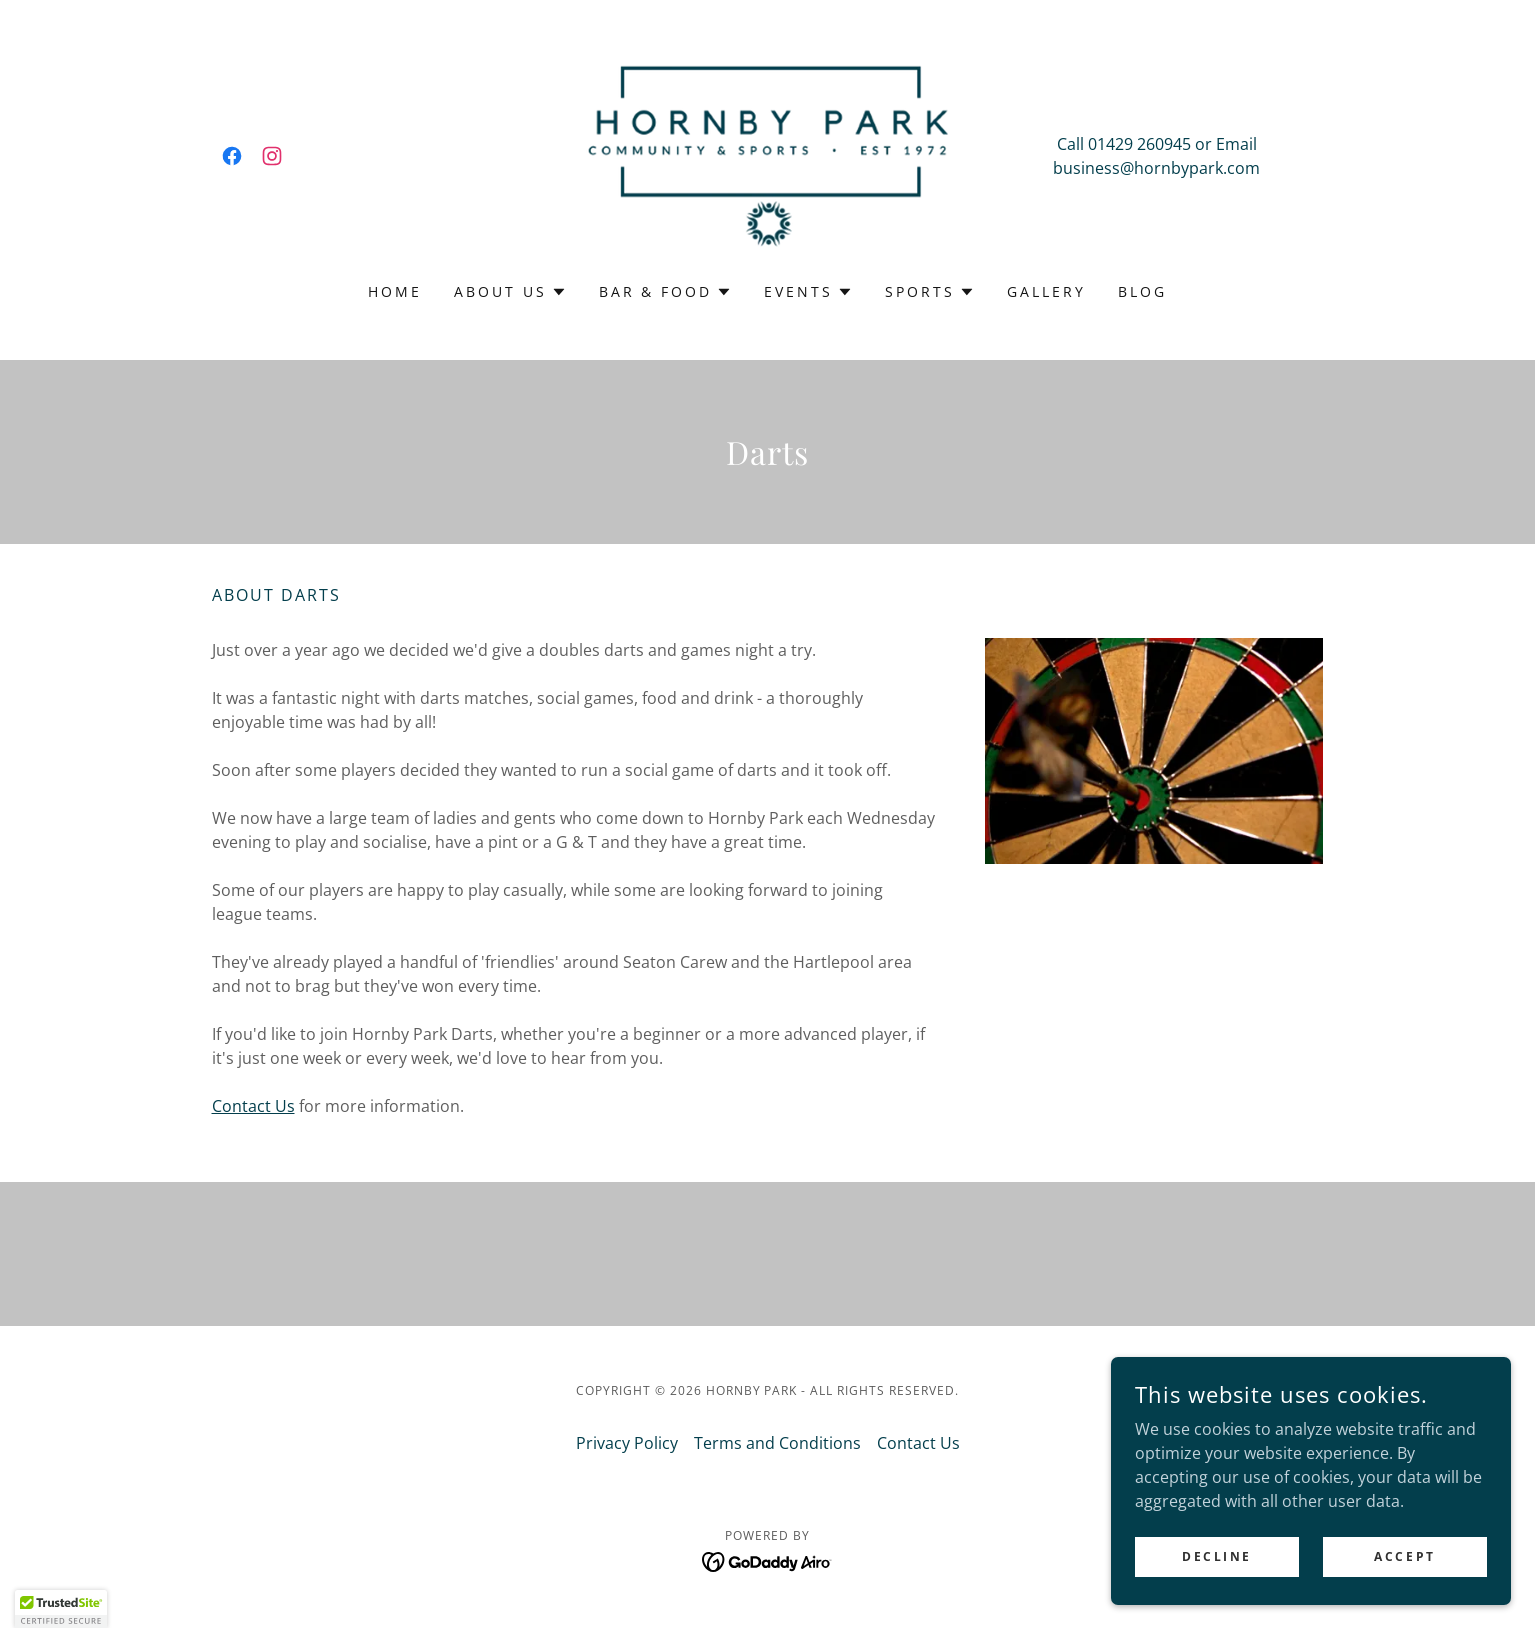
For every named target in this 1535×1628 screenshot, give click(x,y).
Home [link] (395, 291)
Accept (1404, 1556)
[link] (232, 156)
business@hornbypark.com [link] (1156, 168)
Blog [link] (1142, 291)
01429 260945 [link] (1139, 144)
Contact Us (253, 1106)
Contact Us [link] (918, 1443)
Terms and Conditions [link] (777, 1443)
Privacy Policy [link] (627, 1443)
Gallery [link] (1046, 291)
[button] (510, 292)
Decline (1217, 1556)
